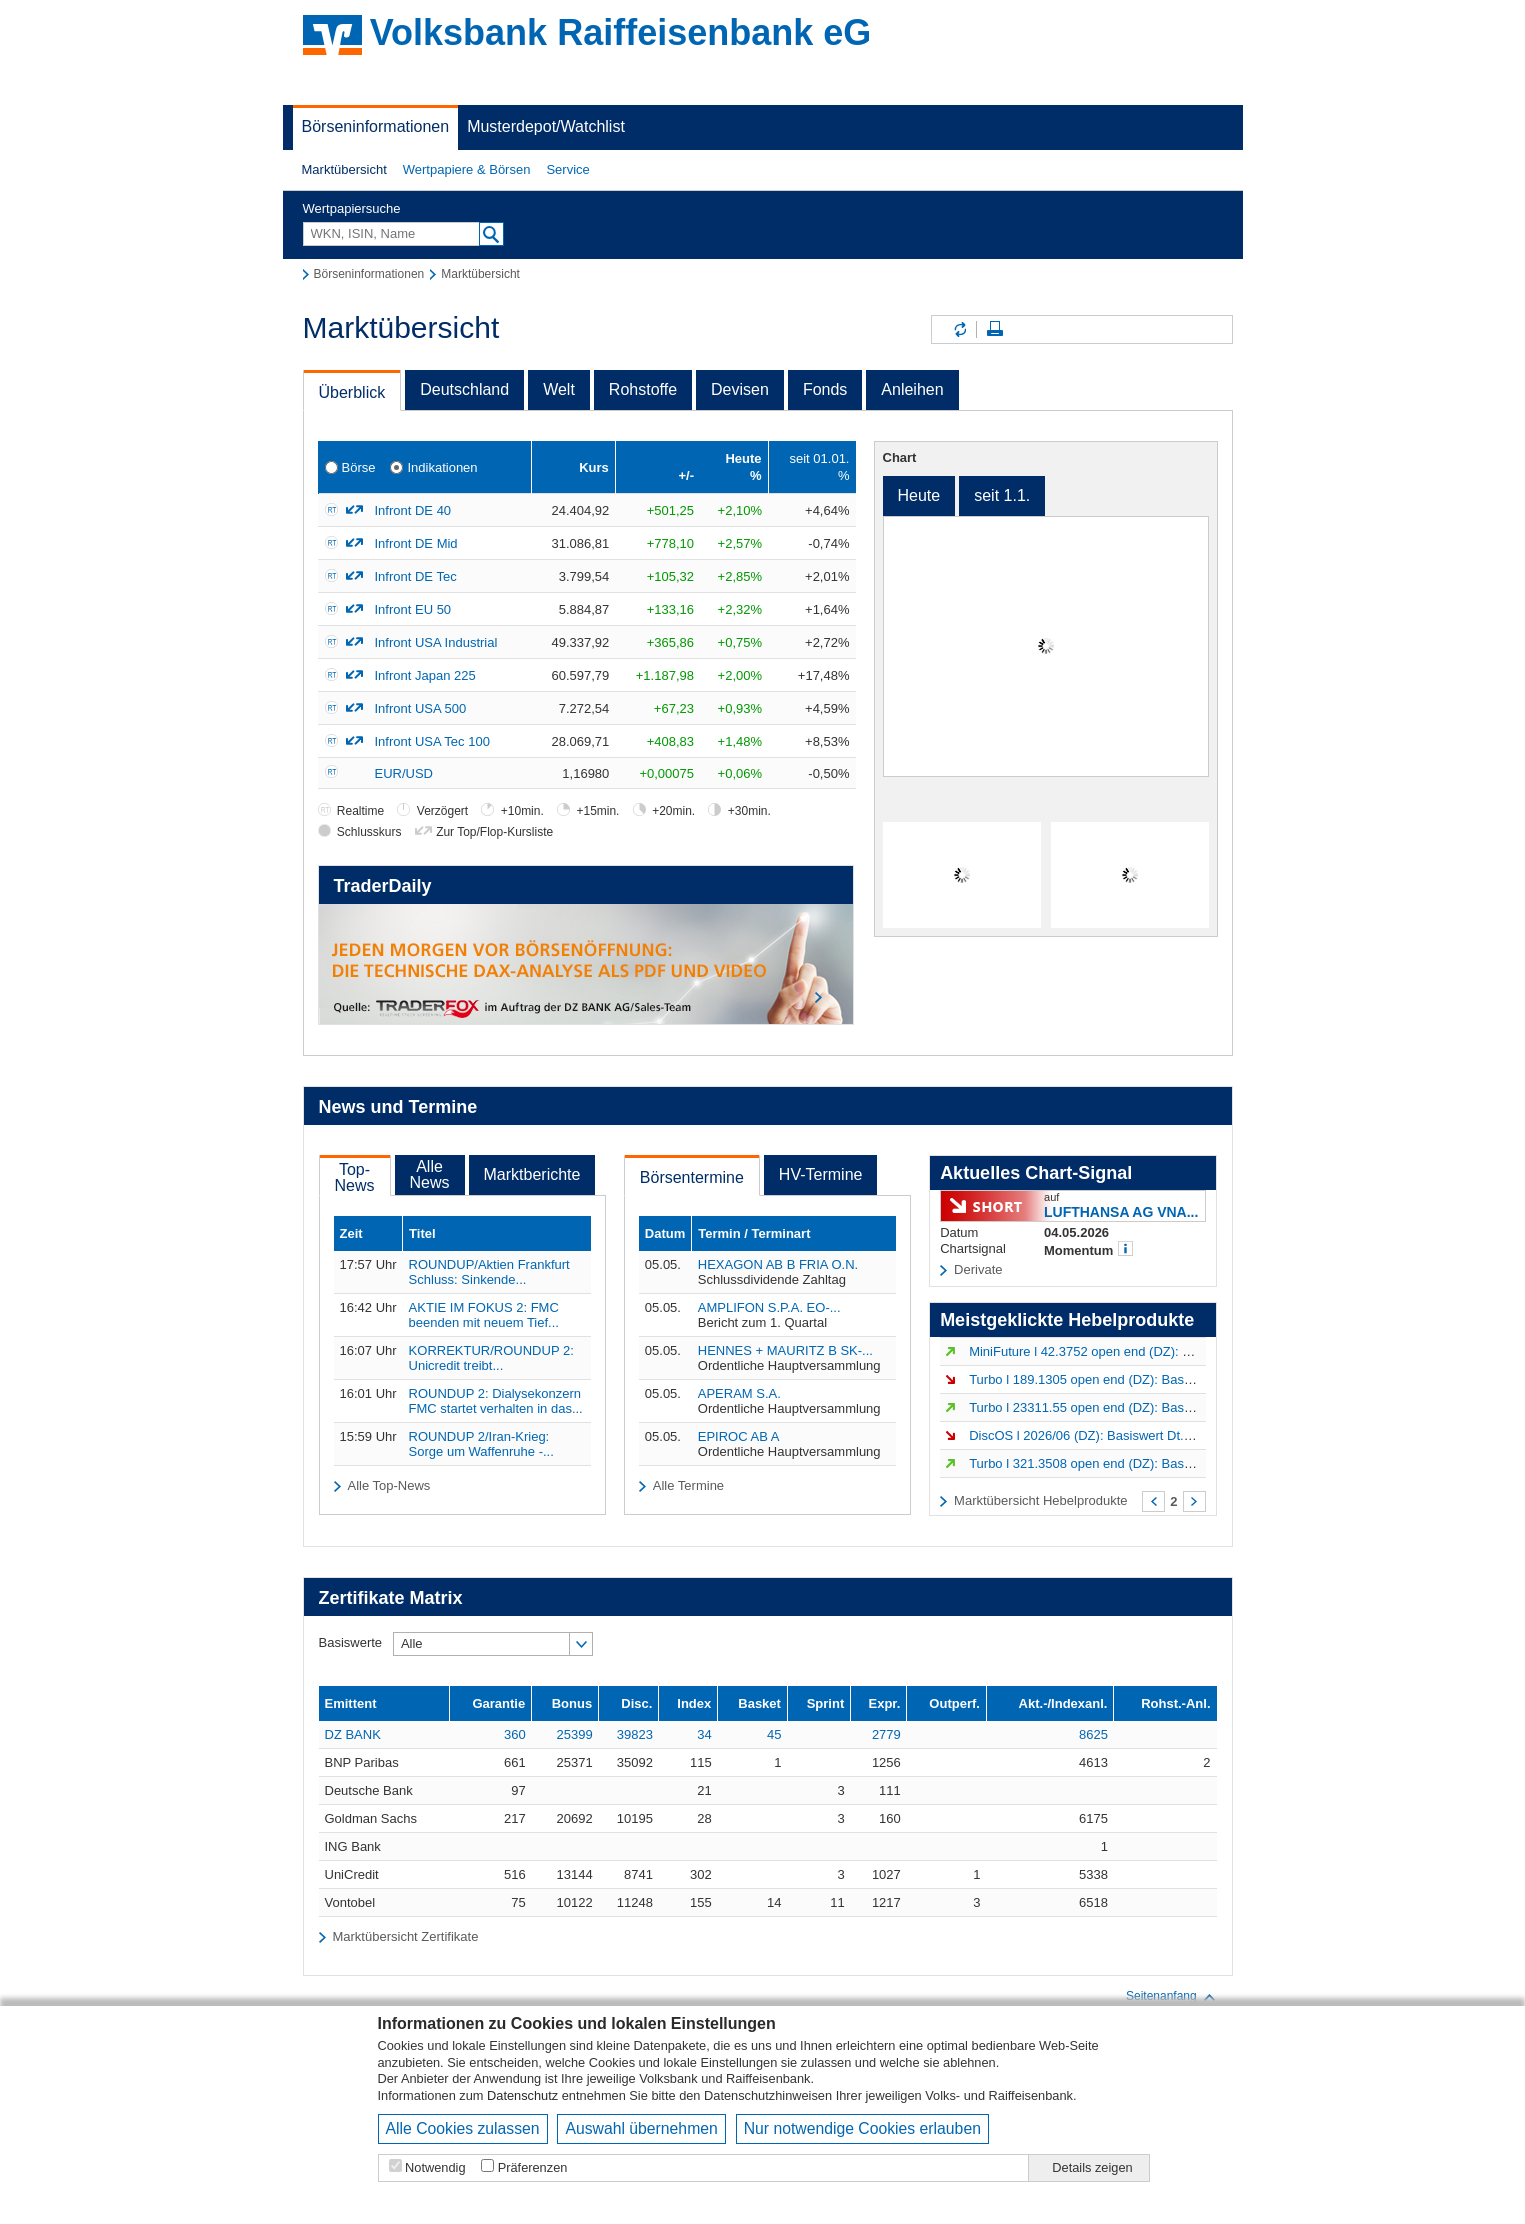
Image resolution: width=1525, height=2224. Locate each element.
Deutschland (464, 389)
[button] (344, 170)
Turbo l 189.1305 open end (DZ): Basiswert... (1099, 1379)
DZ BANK (353, 1734)
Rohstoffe (643, 389)
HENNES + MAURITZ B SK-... (785, 1350)
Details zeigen (1092, 2167)
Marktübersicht (344, 169)
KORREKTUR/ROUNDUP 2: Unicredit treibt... (491, 1358)
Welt (559, 389)
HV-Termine (821, 1174)
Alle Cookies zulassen (463, 2128)
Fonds (825, 389)
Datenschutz (522, 2095)
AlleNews (430, 1174)
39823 (635, 1734)
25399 (574, 1734)
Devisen (740, 389)
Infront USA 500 (421, 708)
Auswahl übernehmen (641, 2128)
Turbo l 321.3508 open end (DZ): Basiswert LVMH (1113, 1463)
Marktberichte (532, 1174)
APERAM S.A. (739, 1393)
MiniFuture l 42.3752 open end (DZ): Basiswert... (1109, 1351)
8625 (1093, 1734)
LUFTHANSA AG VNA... (1121, 1211)
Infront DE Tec (416, 576)
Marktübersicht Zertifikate (405, 1936)
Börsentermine (692, 1177)
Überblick (352, 392)
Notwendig (435, 2167)
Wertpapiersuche (352, 208)
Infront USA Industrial (436, 642)
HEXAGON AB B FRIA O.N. (778, 1264)
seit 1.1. (1002, 495)
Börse (359, 467)
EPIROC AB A (739, 1436)
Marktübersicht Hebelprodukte (1040, 1500)
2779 (886, 1734)
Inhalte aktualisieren (959, 329)
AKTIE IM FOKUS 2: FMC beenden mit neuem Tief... (484, 1315)
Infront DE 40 (413, 510)
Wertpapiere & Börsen (467, 169)
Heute (919, 495)
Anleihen (912, 389)
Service (567, 169)
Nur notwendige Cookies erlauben (862, 2128)
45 (774, 1734)
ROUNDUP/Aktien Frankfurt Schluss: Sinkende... (489, 1272)
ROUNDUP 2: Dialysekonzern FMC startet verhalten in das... (496, 1401)
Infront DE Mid (416, 543)
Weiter (1194, 1501)
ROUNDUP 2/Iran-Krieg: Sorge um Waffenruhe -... (481, 1444)
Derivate (978, 1269)
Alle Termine (688, 1485)
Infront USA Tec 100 (432, 741)
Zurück (1153, 1501)
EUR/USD (404, 773)
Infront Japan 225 (425, 675)
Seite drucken (995, 329)
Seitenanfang (1171, 1997)
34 (704, 1734)
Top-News (355, 1177)
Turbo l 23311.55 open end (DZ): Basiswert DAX (1108, 1407)
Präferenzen (533, 2167)
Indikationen (442, 467)
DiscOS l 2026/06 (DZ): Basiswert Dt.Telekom (1100, 1435)
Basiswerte (351, 1642)
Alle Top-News (388, 1485)
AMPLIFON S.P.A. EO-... (769, 1307)
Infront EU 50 (413, 609)
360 (515, 1734)
